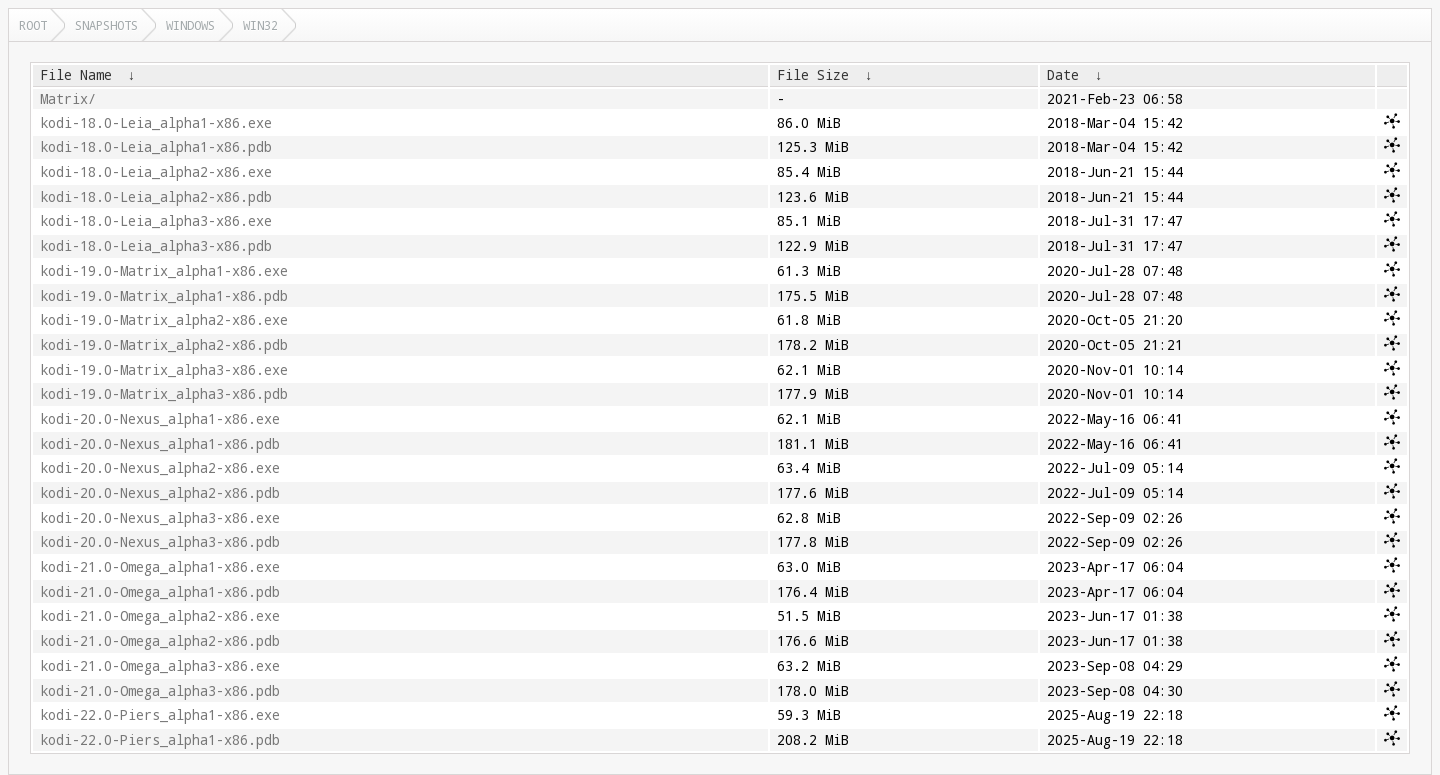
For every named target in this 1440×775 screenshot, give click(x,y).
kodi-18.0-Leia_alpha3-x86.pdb (156, 246)
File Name (76, 75)
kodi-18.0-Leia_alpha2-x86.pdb (156, 197)
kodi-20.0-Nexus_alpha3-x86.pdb (160, 542)
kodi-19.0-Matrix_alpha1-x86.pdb (164, 296)
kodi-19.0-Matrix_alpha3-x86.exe (164, 370)
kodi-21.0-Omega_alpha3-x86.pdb (160, 691)
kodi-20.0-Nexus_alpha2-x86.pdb (160, 493)
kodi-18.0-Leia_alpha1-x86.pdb (156, 147)
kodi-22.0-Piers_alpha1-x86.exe (160, 715)
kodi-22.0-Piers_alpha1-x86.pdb (160, 740)
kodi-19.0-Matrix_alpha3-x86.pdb (164, 394)
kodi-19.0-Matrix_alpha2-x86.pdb (164, 345)
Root (33, 25)
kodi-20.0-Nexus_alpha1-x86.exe (160, 419)
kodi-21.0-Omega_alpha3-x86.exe (160, 666)
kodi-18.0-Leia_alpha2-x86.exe (156, 172)
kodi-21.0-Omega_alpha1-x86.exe (160, 567)
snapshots (106, 25)
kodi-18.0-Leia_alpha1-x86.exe (156, 123)
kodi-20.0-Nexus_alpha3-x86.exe (160, 518)
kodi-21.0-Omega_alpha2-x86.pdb (160, 641)
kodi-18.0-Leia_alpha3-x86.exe (156, 221)
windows (190, 25)
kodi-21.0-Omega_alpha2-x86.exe (160, 616)
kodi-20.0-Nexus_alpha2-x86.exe (160, 468)
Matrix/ (68, 99)
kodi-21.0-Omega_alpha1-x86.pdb (160, 592)
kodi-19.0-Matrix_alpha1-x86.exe (164, 271)
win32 (260, 25)
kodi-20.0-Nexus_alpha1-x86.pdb (160, 444)
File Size (813, 75)
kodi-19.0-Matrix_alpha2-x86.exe (164, 320)
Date (1063, 75)
